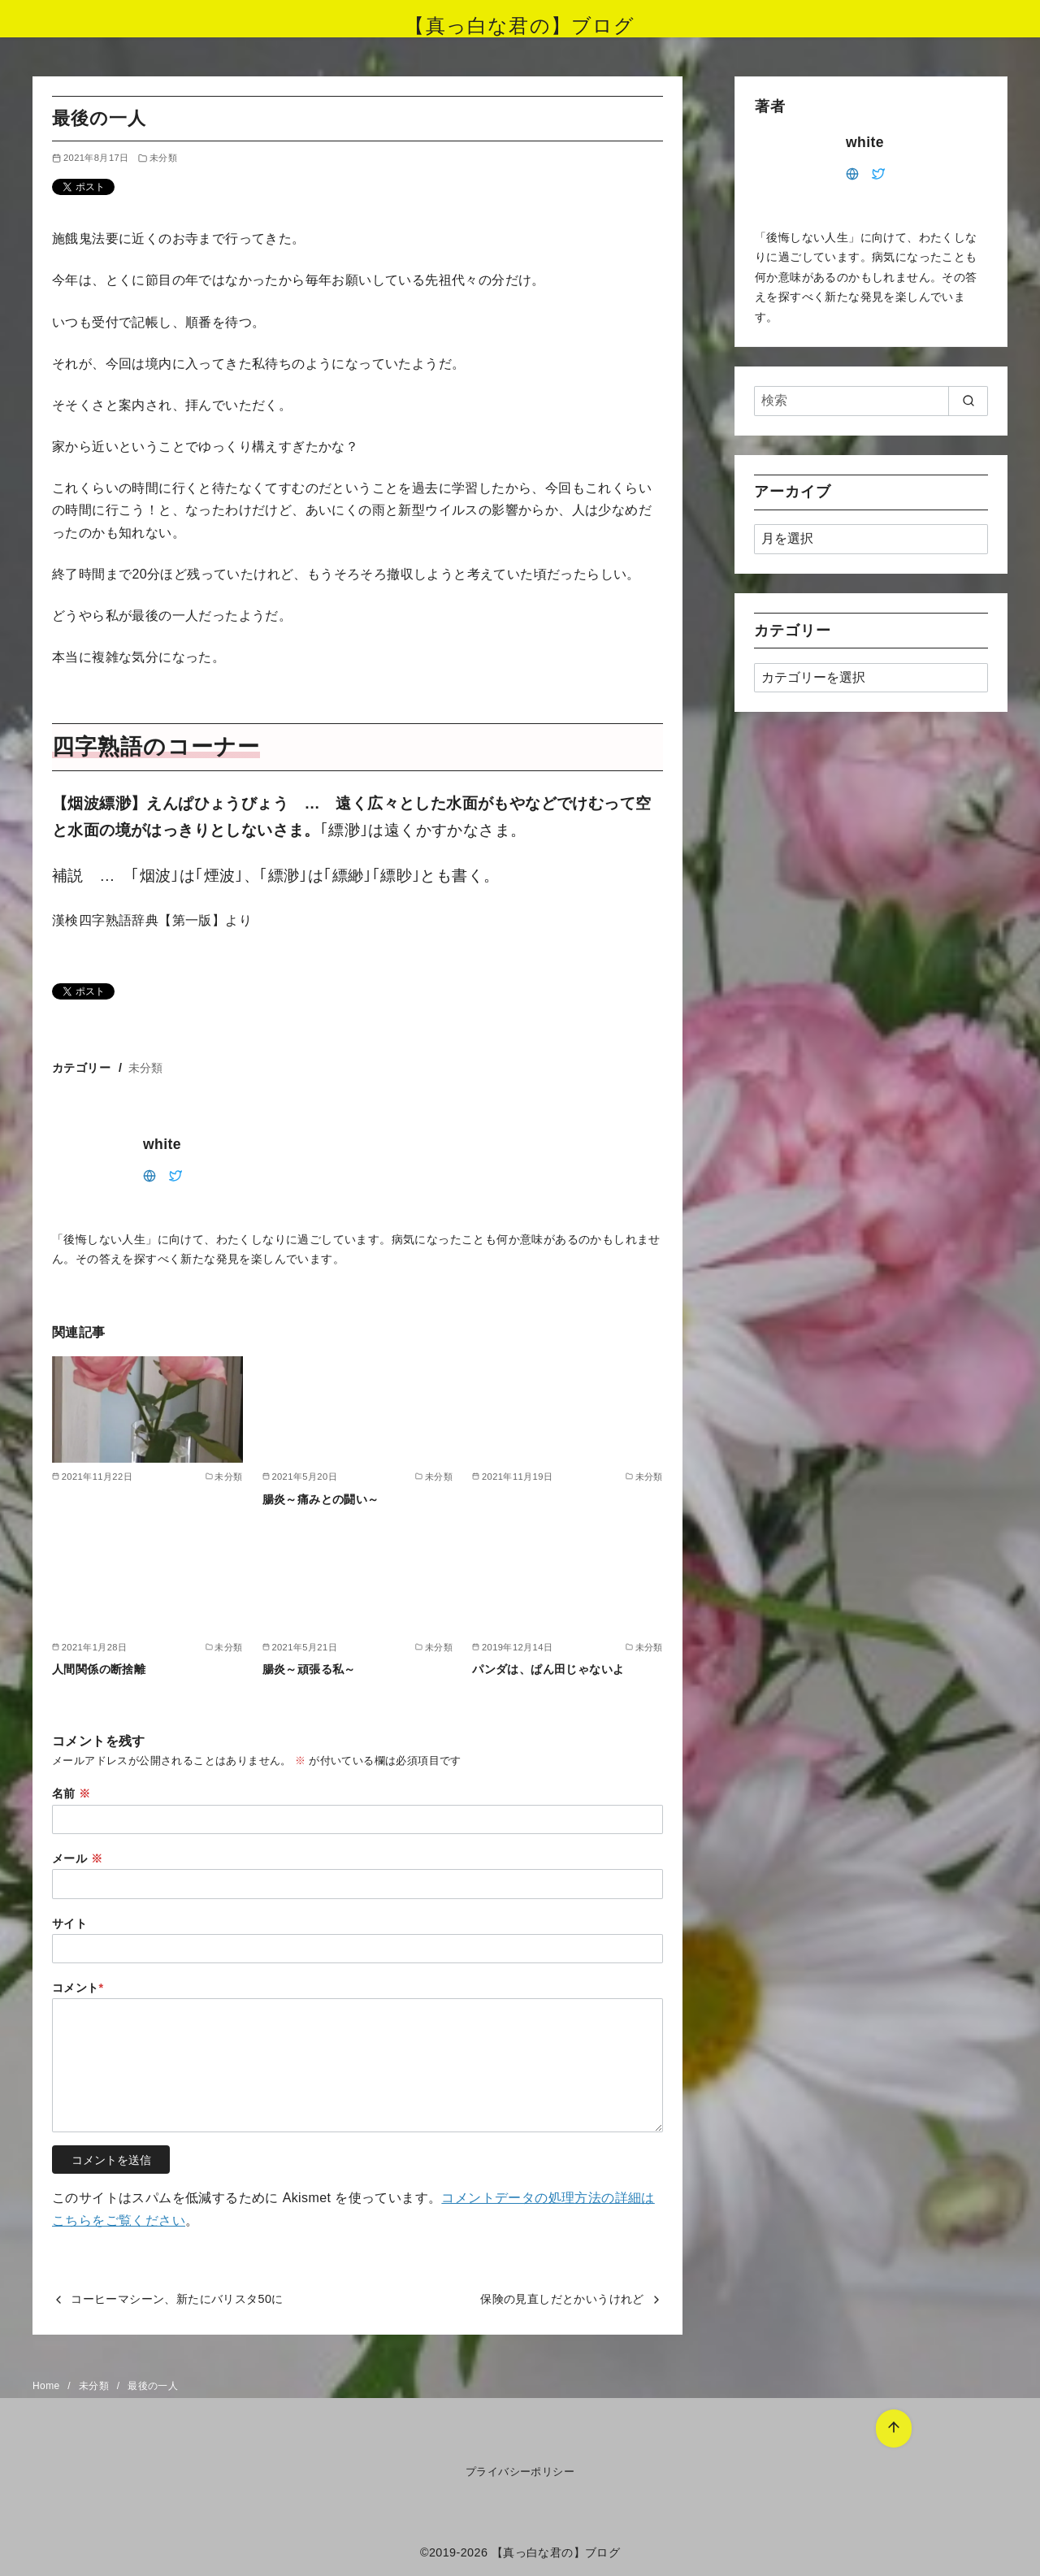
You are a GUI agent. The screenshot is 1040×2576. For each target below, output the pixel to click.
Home (47, 2386)
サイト (69, 1923)
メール (77, 1858)
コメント (78, 1987)
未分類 (163, 158)
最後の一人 (153, 2386)
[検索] (871, 400)
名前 (71, 1793)
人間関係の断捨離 (98, 1669)
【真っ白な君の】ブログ (520, 26)
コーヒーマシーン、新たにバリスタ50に (177, 2298)
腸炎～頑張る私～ (309, 1669)
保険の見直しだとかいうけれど (562, 2298)
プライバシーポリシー (520, 2471)
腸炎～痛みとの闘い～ (320, 1499)
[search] (968, 400)
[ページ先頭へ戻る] (894, 2428)
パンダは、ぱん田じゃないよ (548, 1669)
